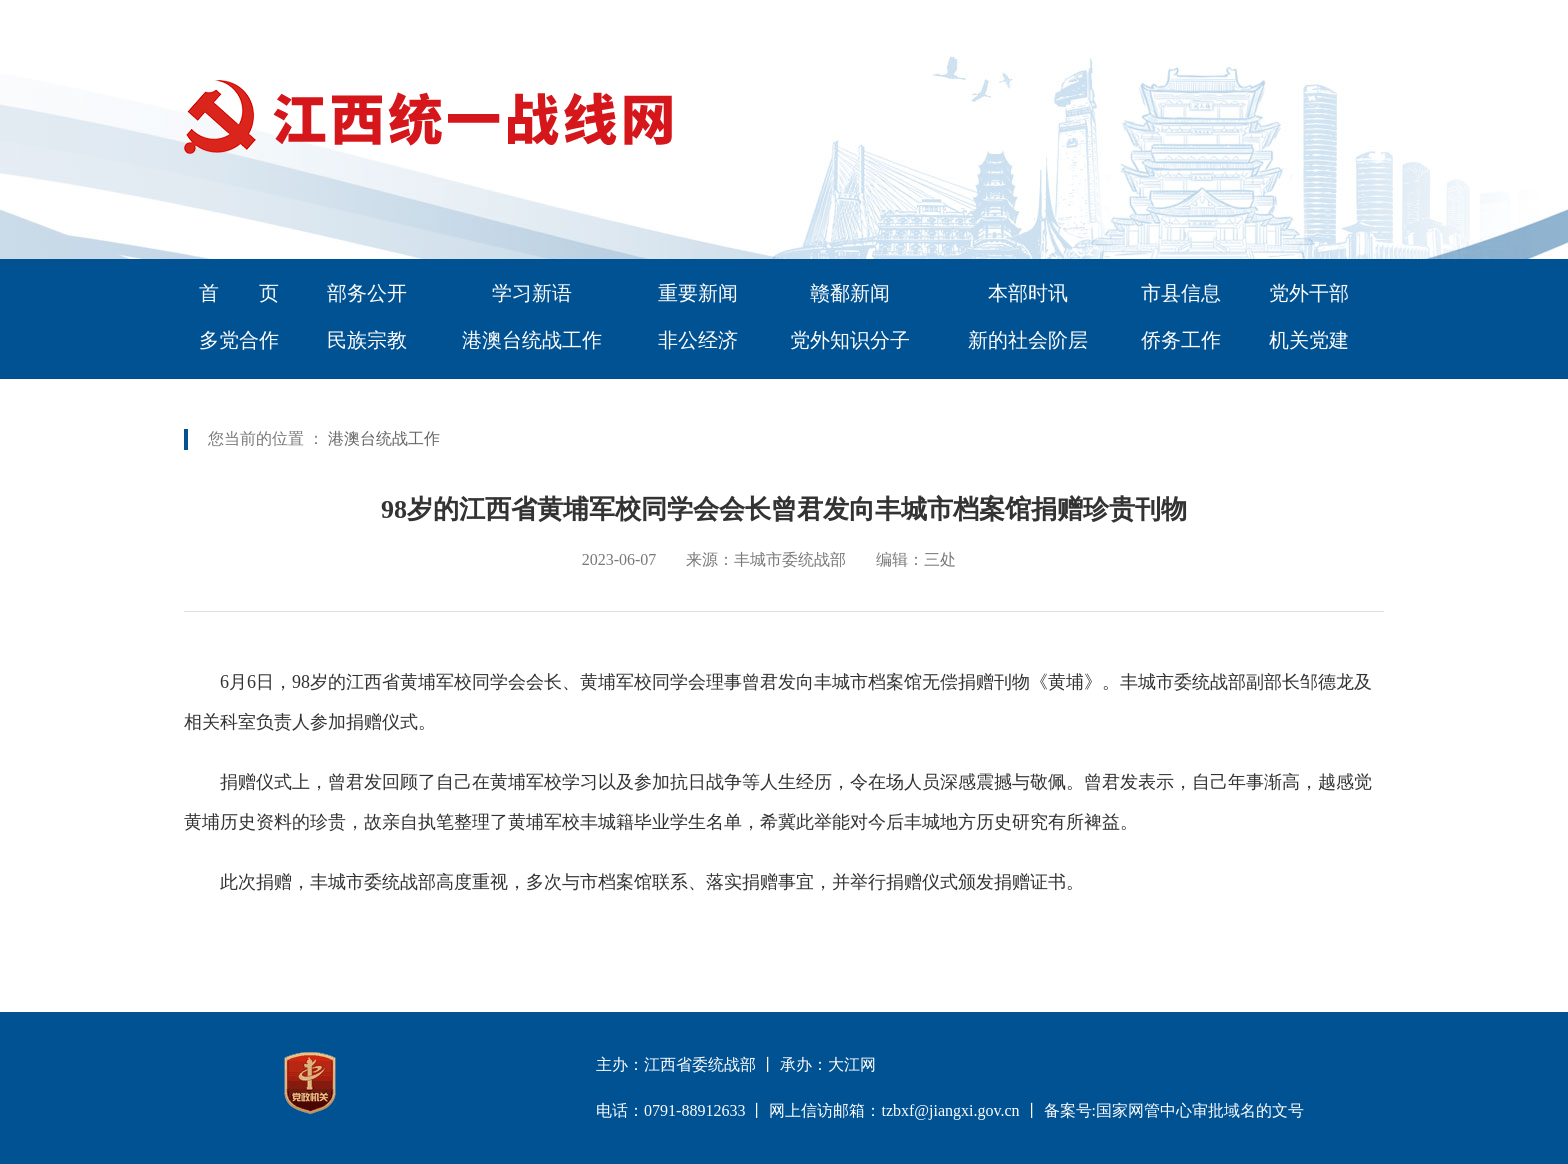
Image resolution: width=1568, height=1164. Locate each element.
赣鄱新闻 (850, 293)
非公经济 (698, 340)
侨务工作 (1181, 340)
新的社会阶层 (1028, 340)
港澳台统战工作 (532, 340)
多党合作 (239, 340)
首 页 (239, 293)
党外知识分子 (850, 340)
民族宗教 (367, 340)
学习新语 (532, 293)
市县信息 (1181, 293)
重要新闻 (698, 293)
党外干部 (1309, 293)
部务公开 (367, 293)
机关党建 (1309, 340)
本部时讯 (1028, 293)
